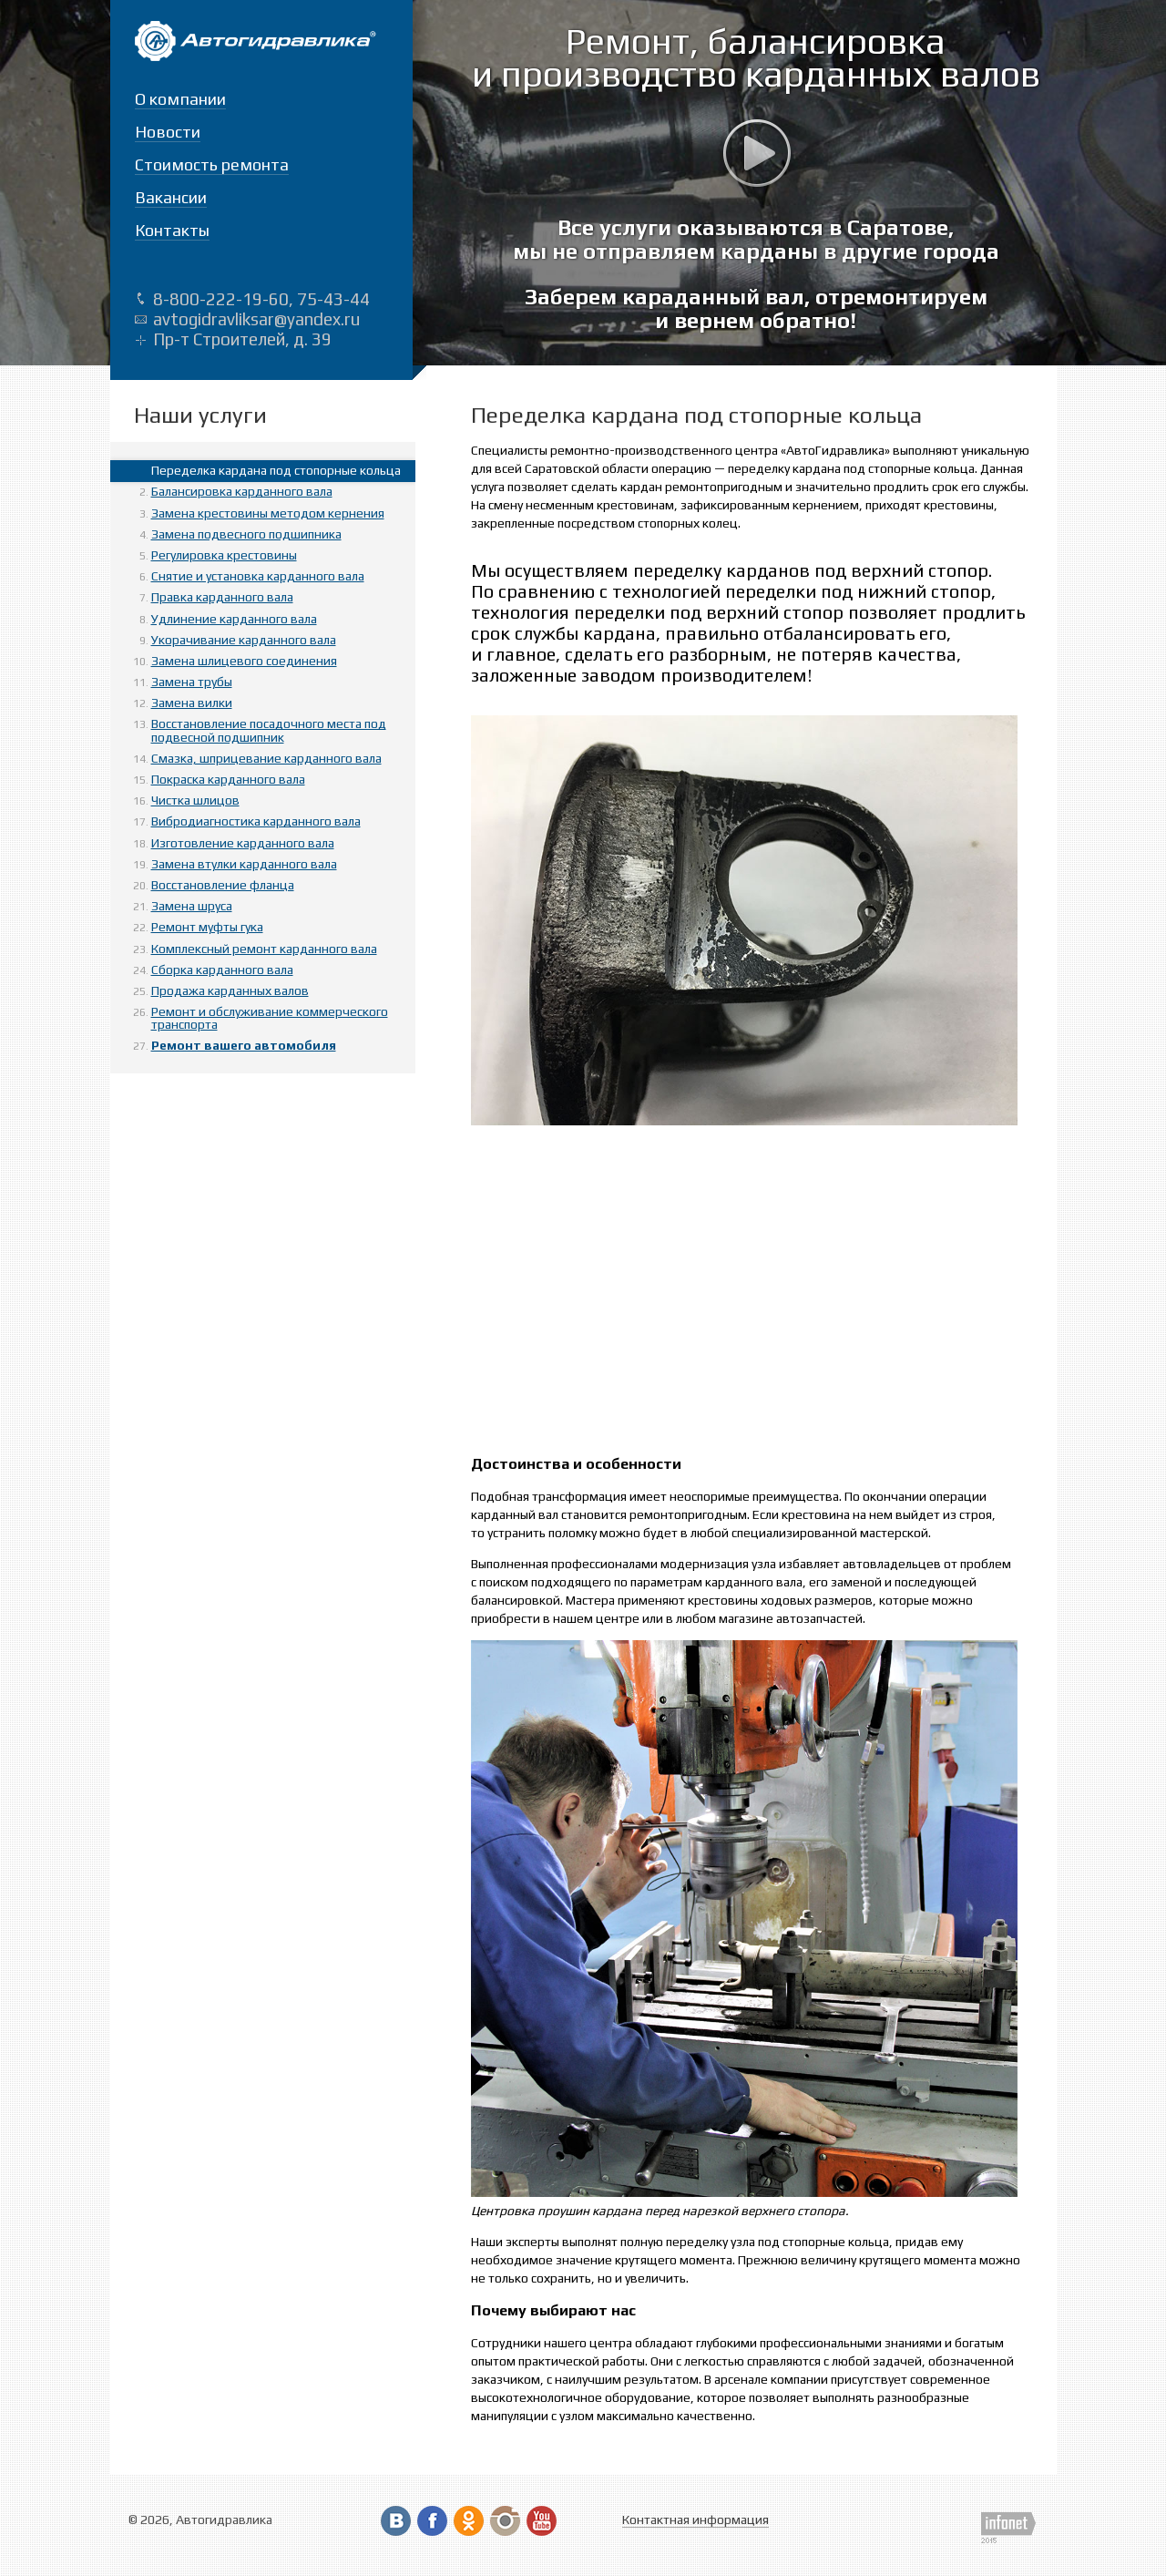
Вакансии (171, 197)
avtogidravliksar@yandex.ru (256, 319)
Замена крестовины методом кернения (267, 513)
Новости (167, 131)
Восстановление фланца (222, 884)
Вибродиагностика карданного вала (256, 821)
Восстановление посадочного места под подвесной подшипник (268, 730)
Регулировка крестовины (224, 555)
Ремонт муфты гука (207, 926)
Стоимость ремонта (212, 164)
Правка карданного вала (222, 597)
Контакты (172, 230)
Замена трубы (191, 681)
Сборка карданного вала (222, 969)
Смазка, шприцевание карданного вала (266, 758)
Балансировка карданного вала (241, 491)
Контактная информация (695, 2519)
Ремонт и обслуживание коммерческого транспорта (269, 1017)
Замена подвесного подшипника (246, 534)
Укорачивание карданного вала (243, 639)
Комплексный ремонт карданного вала (264, 948)
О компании (180, 98)
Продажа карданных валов (230, 990)
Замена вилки (191, 702)
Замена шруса (191, 905)
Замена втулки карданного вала (244, 864)
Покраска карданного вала (228, 779)
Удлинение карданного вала (234, 618)
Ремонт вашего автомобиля (243, 1045)
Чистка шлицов (195, 800)
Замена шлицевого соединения (244, 660)
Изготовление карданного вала (242, 843)
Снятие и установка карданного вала (257, 576)
